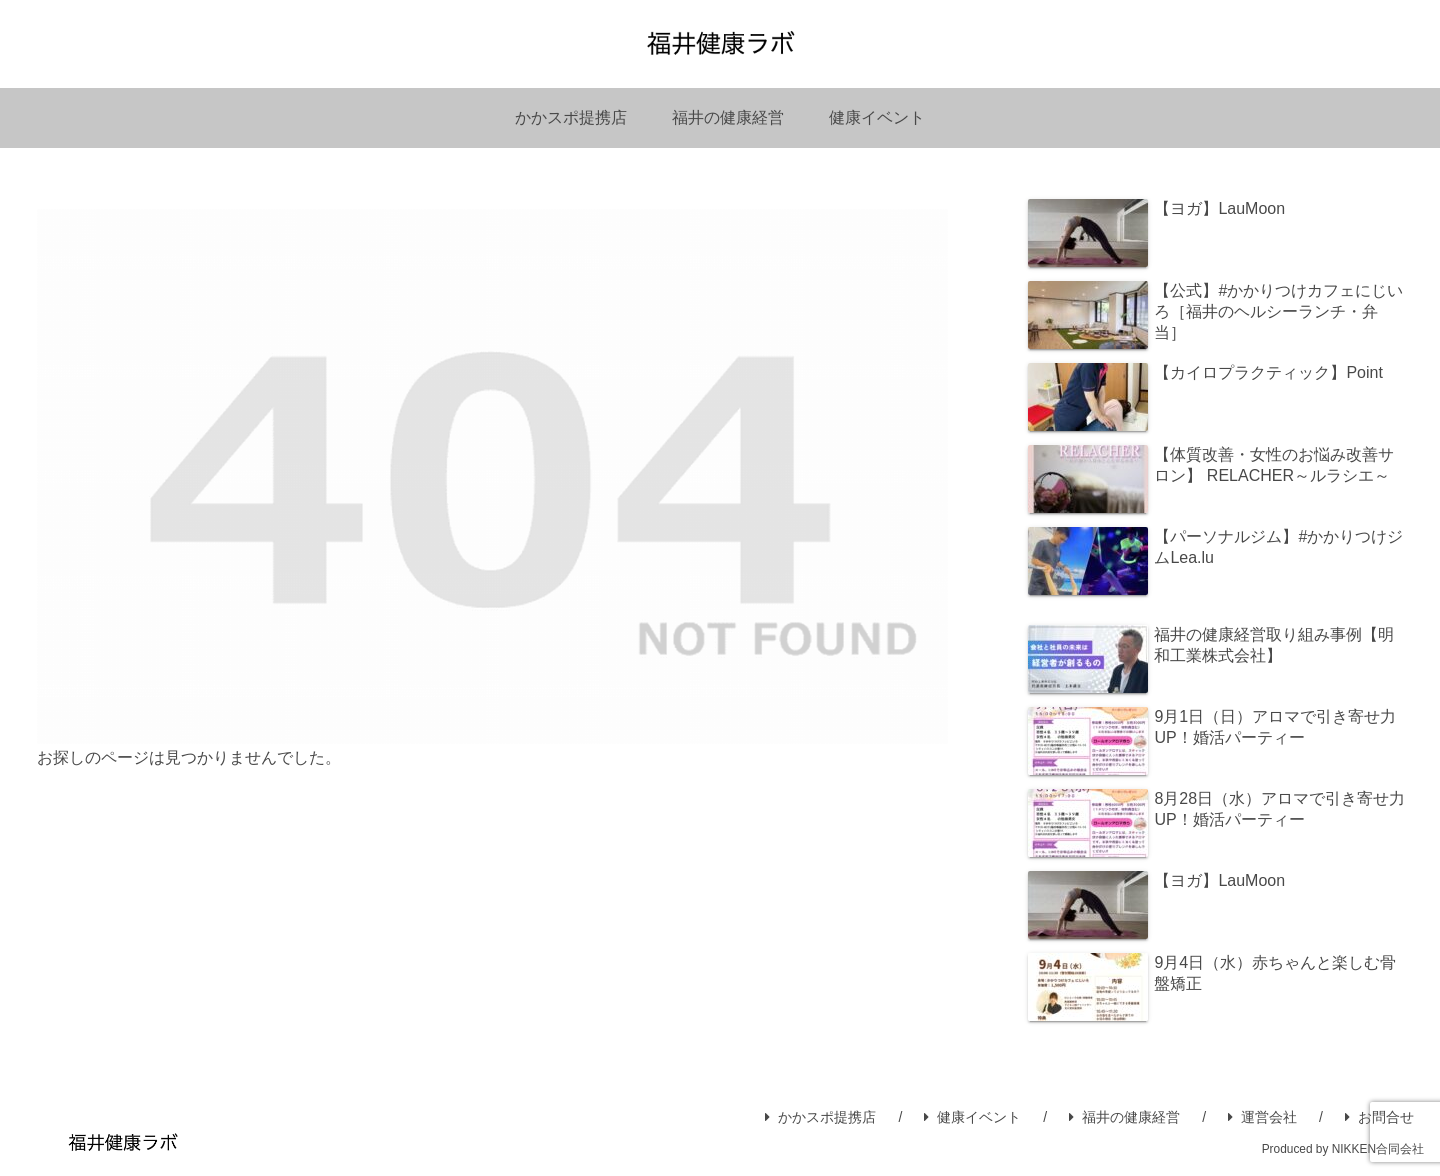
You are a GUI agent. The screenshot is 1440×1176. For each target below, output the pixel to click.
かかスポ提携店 (820, 1117)
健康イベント (972, 1117)
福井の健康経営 (1124, 1117)
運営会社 (1262, 1117)
